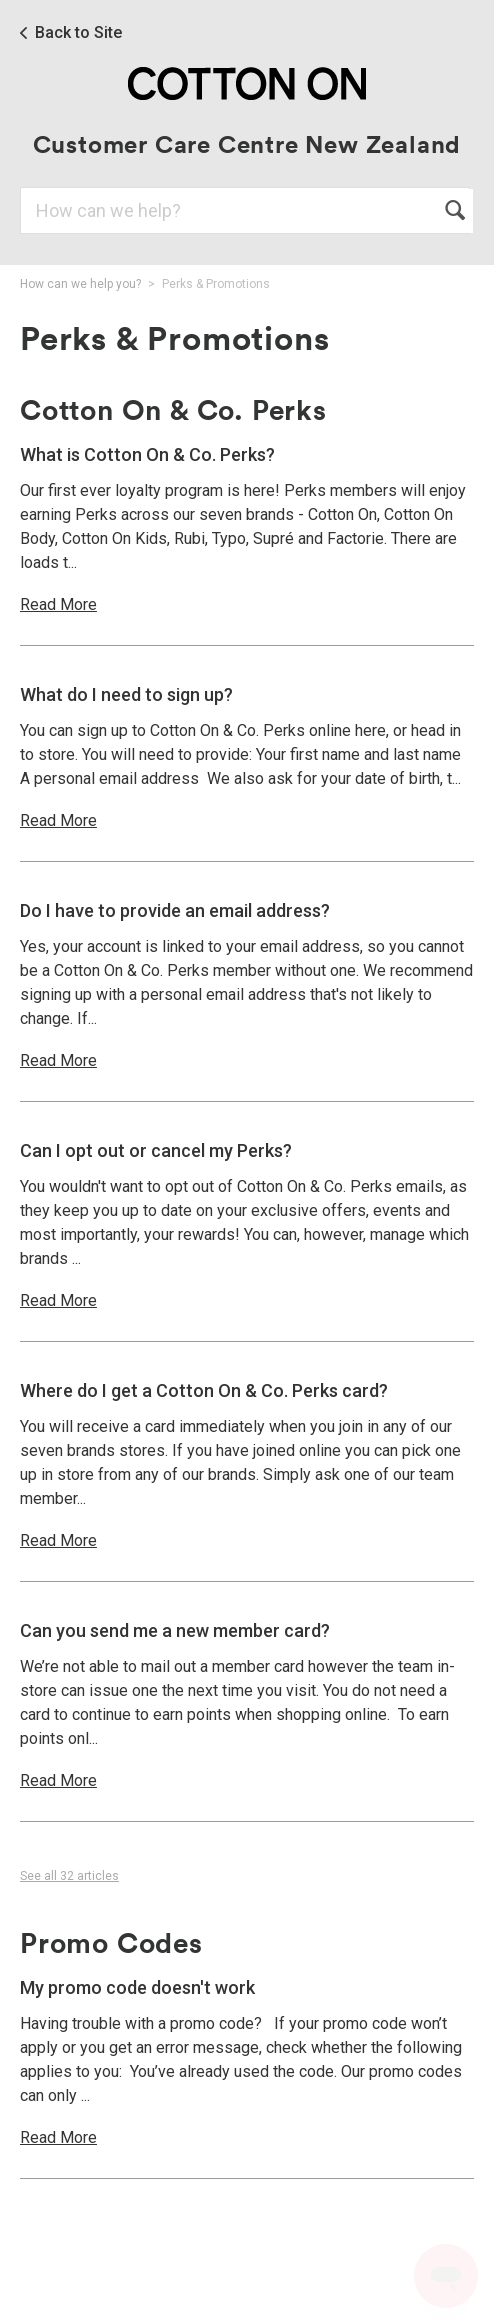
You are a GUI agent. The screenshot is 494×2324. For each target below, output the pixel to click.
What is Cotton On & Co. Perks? (147, 454)
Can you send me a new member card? (175, 1630)
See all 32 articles (69, 1876)
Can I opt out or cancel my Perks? (156, 1150)
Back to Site (78, 33)
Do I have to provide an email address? (175, 910)
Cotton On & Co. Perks (173, 409)
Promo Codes (111, 1942)
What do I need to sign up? (126, 694)
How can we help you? (80, 284)
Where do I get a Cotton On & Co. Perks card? (204, 1390)
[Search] (245, 210)
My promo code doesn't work (137, 1987)
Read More (58, 604)
